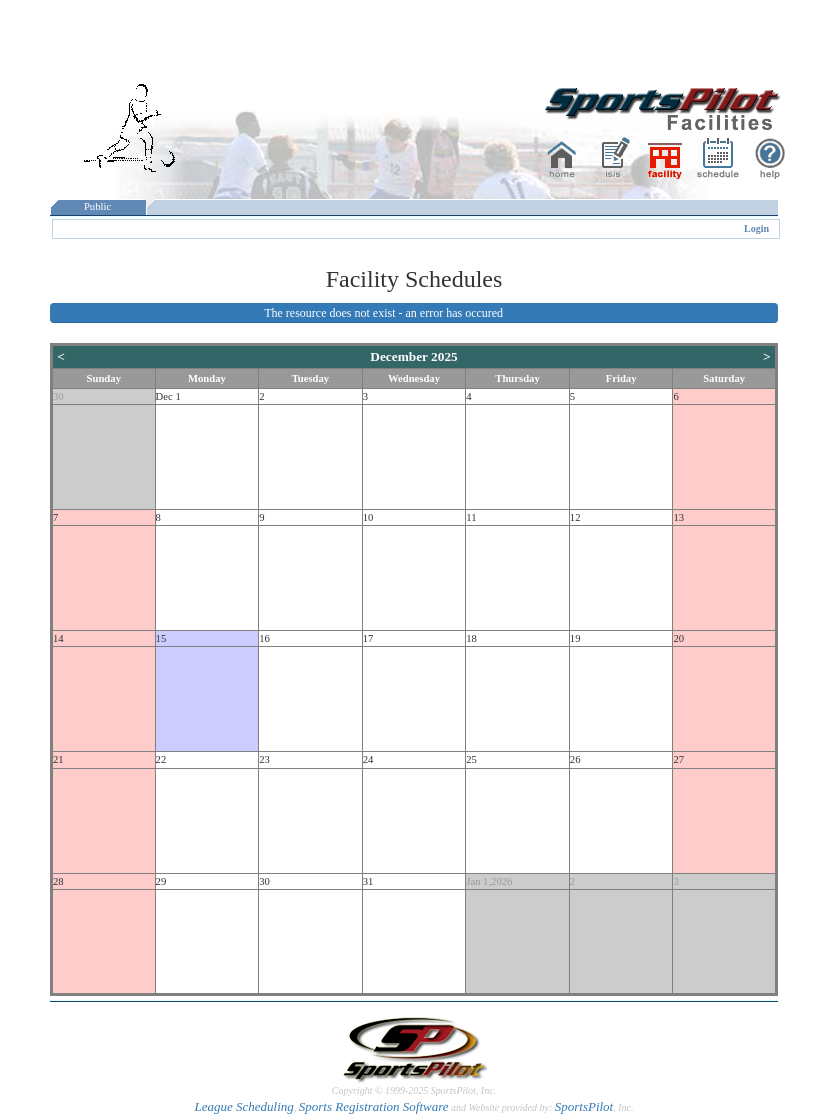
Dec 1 (168, 396)
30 (58, 396)
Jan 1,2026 (489, 881)
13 (678, 517)
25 (471, 759)
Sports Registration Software (374, 1106)
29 (161, 881)
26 (575, 759)
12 (575, 517)
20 (678, 638)
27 (678, 759)
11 (471, 517)
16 (264, 638)
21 (58, 759)
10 (368, 517)
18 (471, 638)
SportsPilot (584, 1106)
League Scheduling (243, 1106)
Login (756, 228)
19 (575, 638)
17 (368, 638)
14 (58, 638)
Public (98, 206)
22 (161, 759)
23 (264, 759)
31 (368, 881)
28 (58, 881)
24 (368, 759)
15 (161, 638)
